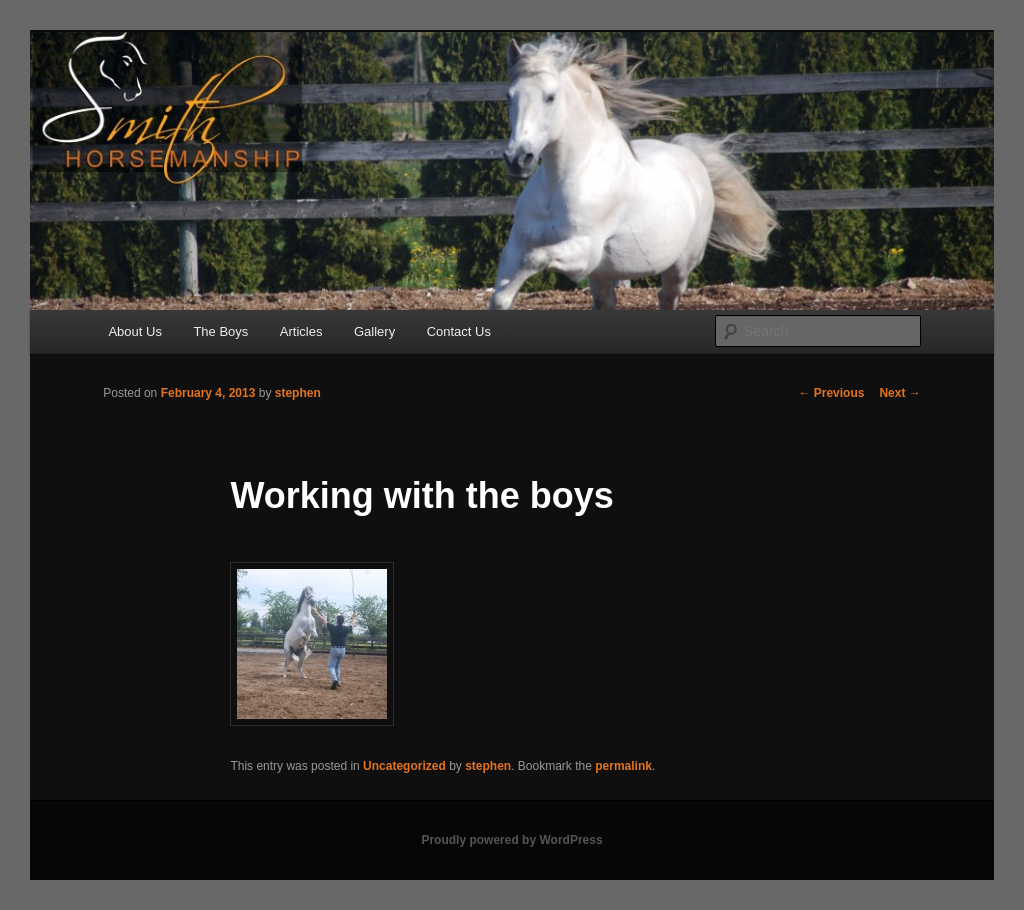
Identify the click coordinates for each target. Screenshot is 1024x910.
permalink (623, 766)
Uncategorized (404, 766)
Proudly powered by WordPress (511, 840)
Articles (301, 331)
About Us (134, 331)
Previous (831, 393)
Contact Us (459, 331)
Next (899, 393)
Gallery (374, 331)
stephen (298, 393)
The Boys (220, 331)
